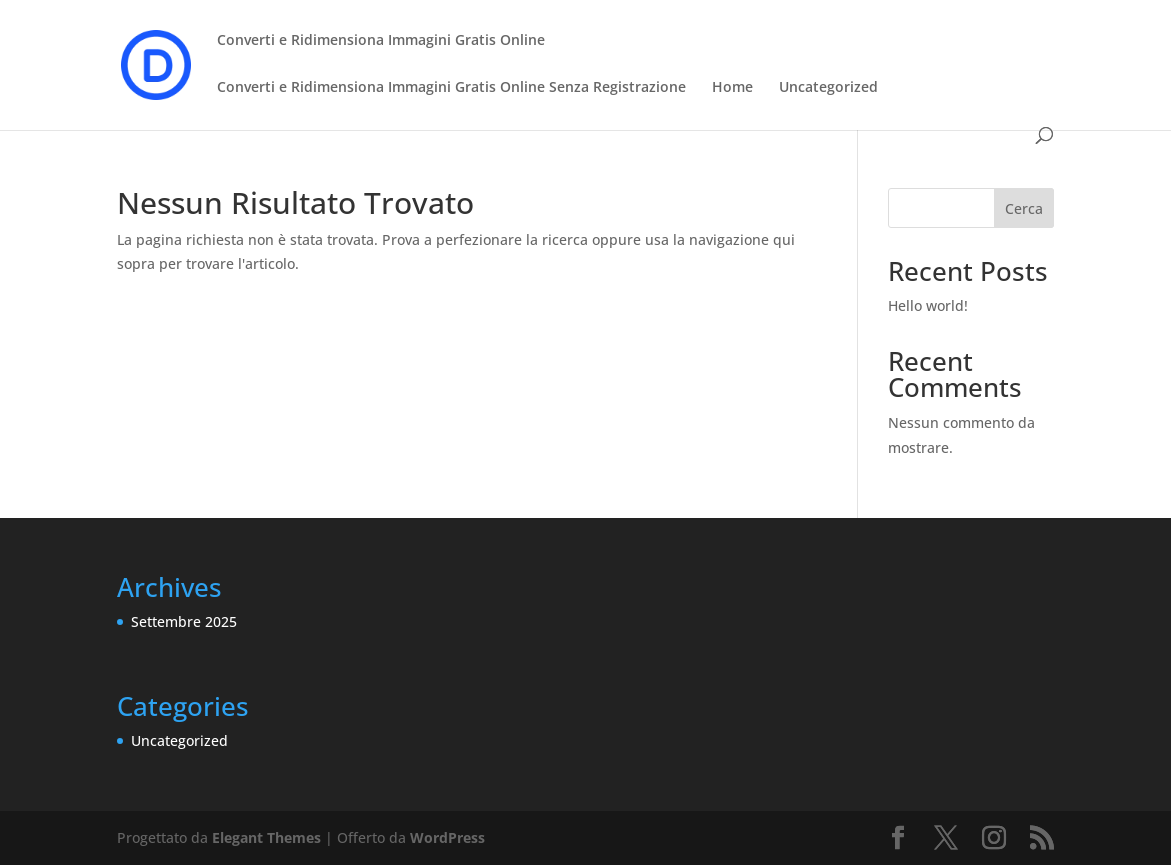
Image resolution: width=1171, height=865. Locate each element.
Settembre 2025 (184, 621)
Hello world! (928, 305)
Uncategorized (828, 88)
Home (732, 88)
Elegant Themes (266, 837)
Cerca (1024, 208)
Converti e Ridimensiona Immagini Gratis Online (381, 41)
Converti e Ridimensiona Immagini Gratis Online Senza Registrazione (451, 88)
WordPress (447, 837)
